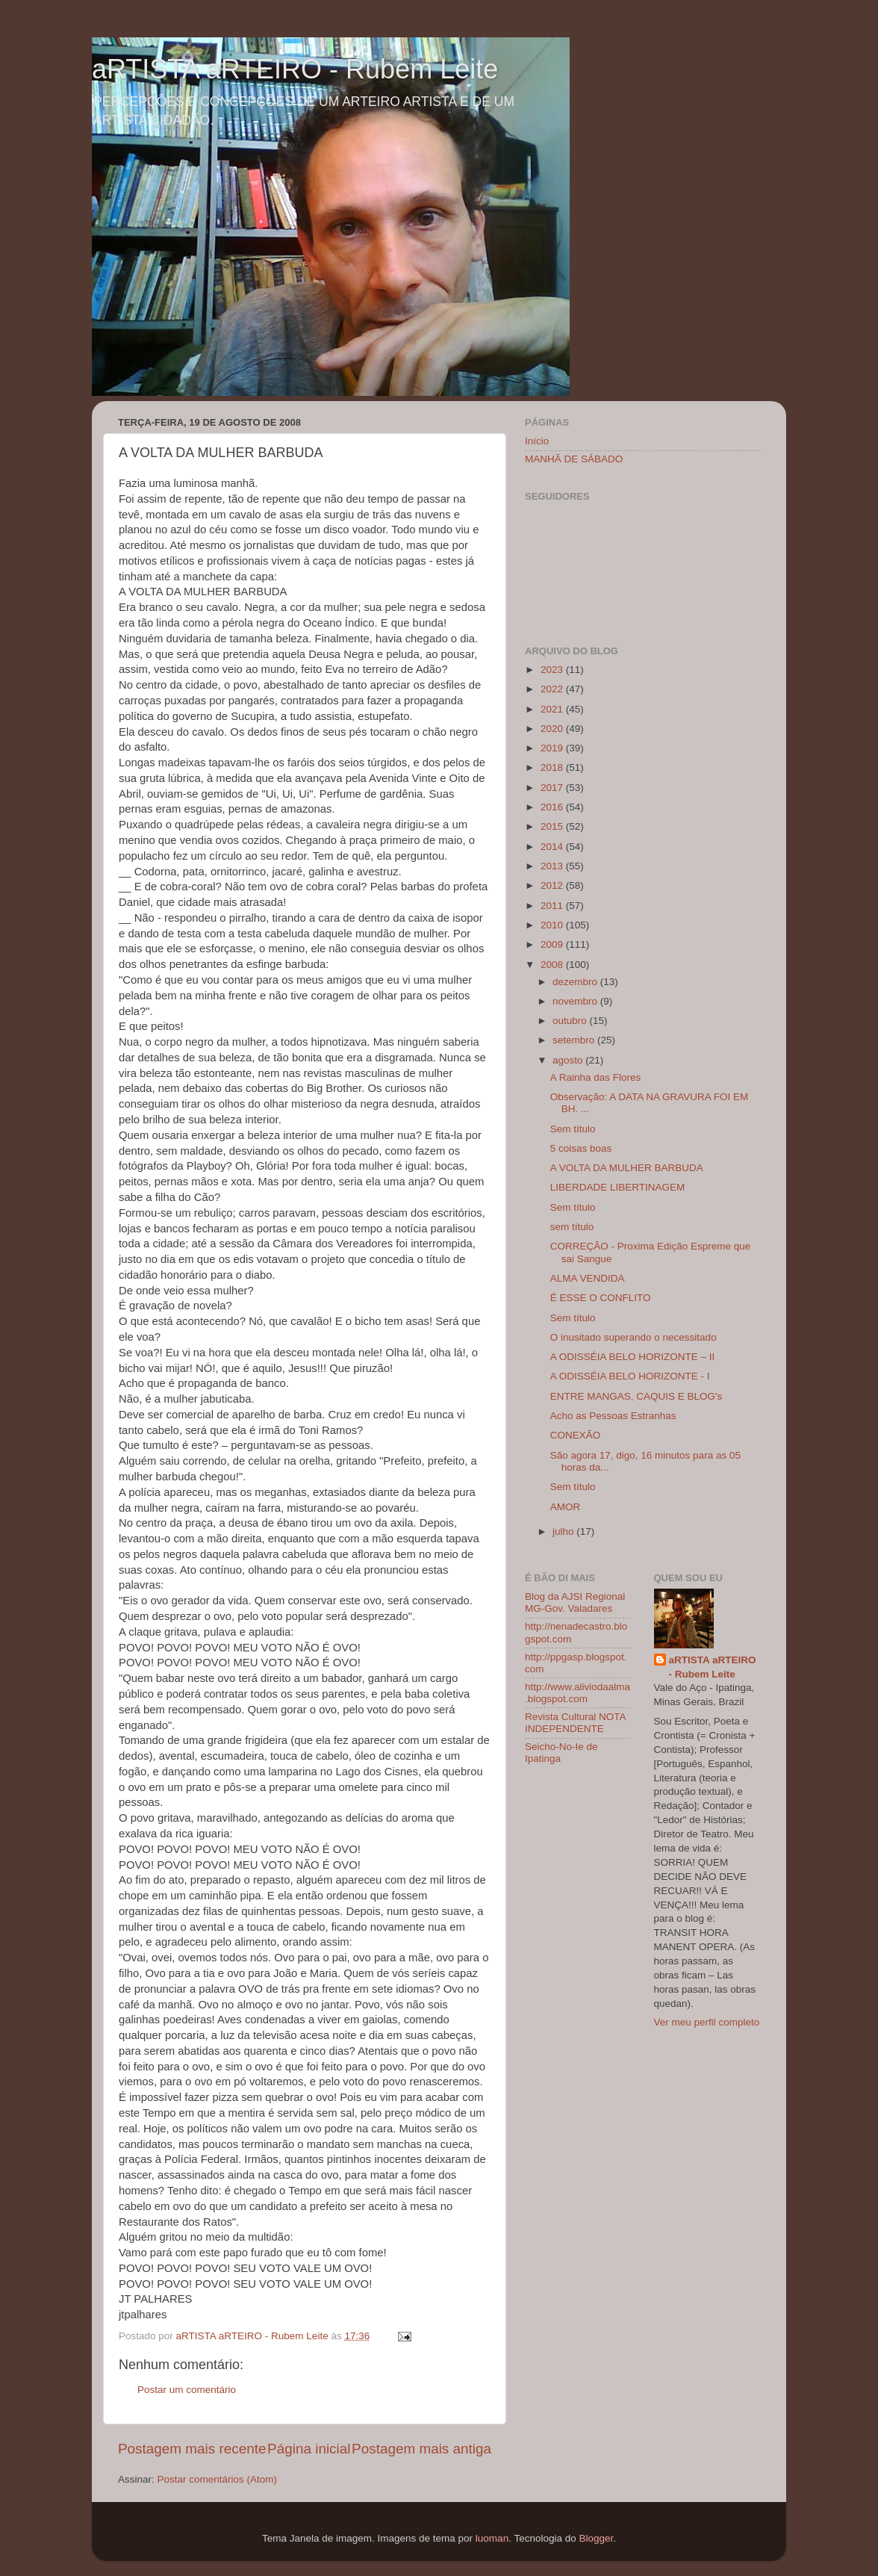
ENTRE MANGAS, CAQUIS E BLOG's (636, 1396)
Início (537, 441)
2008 (553, 964)
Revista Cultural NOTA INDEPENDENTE (575, 1722)
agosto (568, 1060)
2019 (553, 748)
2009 (553, 944)
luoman (492, 2538)
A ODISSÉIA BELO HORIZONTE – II (632, 1356)
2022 (553, 689)
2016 (553, 807)
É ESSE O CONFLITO (600, 1297)
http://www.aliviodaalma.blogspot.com (577, 1692)
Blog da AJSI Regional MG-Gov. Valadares (575, 1602)
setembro (574, 1040)
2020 (553, 728)
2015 (553, 826)
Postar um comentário (186, 2389)
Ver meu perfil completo (707, 2022)
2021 (553, 709)
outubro (571, 1020)
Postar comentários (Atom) (218, 2479)
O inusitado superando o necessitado (633, 1337)
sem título (572, 1226)
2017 (553, 787)
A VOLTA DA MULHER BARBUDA (626, 1167)
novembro (576, 1001)
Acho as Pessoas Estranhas (613, 1415)
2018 (553, 767)
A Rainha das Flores (595, 1077)
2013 (553, 866)
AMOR (565, 1506)
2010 (553, 925)
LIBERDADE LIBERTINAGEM (617, 1187)
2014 (553, 846)
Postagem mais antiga (421, 2448)
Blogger (596, 2538)
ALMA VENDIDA (587, 1278)
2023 (553, 669)
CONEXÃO (575, 1435)
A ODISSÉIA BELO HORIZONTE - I (630, 1376)
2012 (553, 885)
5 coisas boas (581, 1148)
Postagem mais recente (192, 2448)
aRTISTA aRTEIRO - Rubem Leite (295, 69)
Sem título (573, 1129)
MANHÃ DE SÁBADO (574, 459)
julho (564, 1531)
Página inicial (308, 2448)
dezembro (576, 981)
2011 (553, 905)
